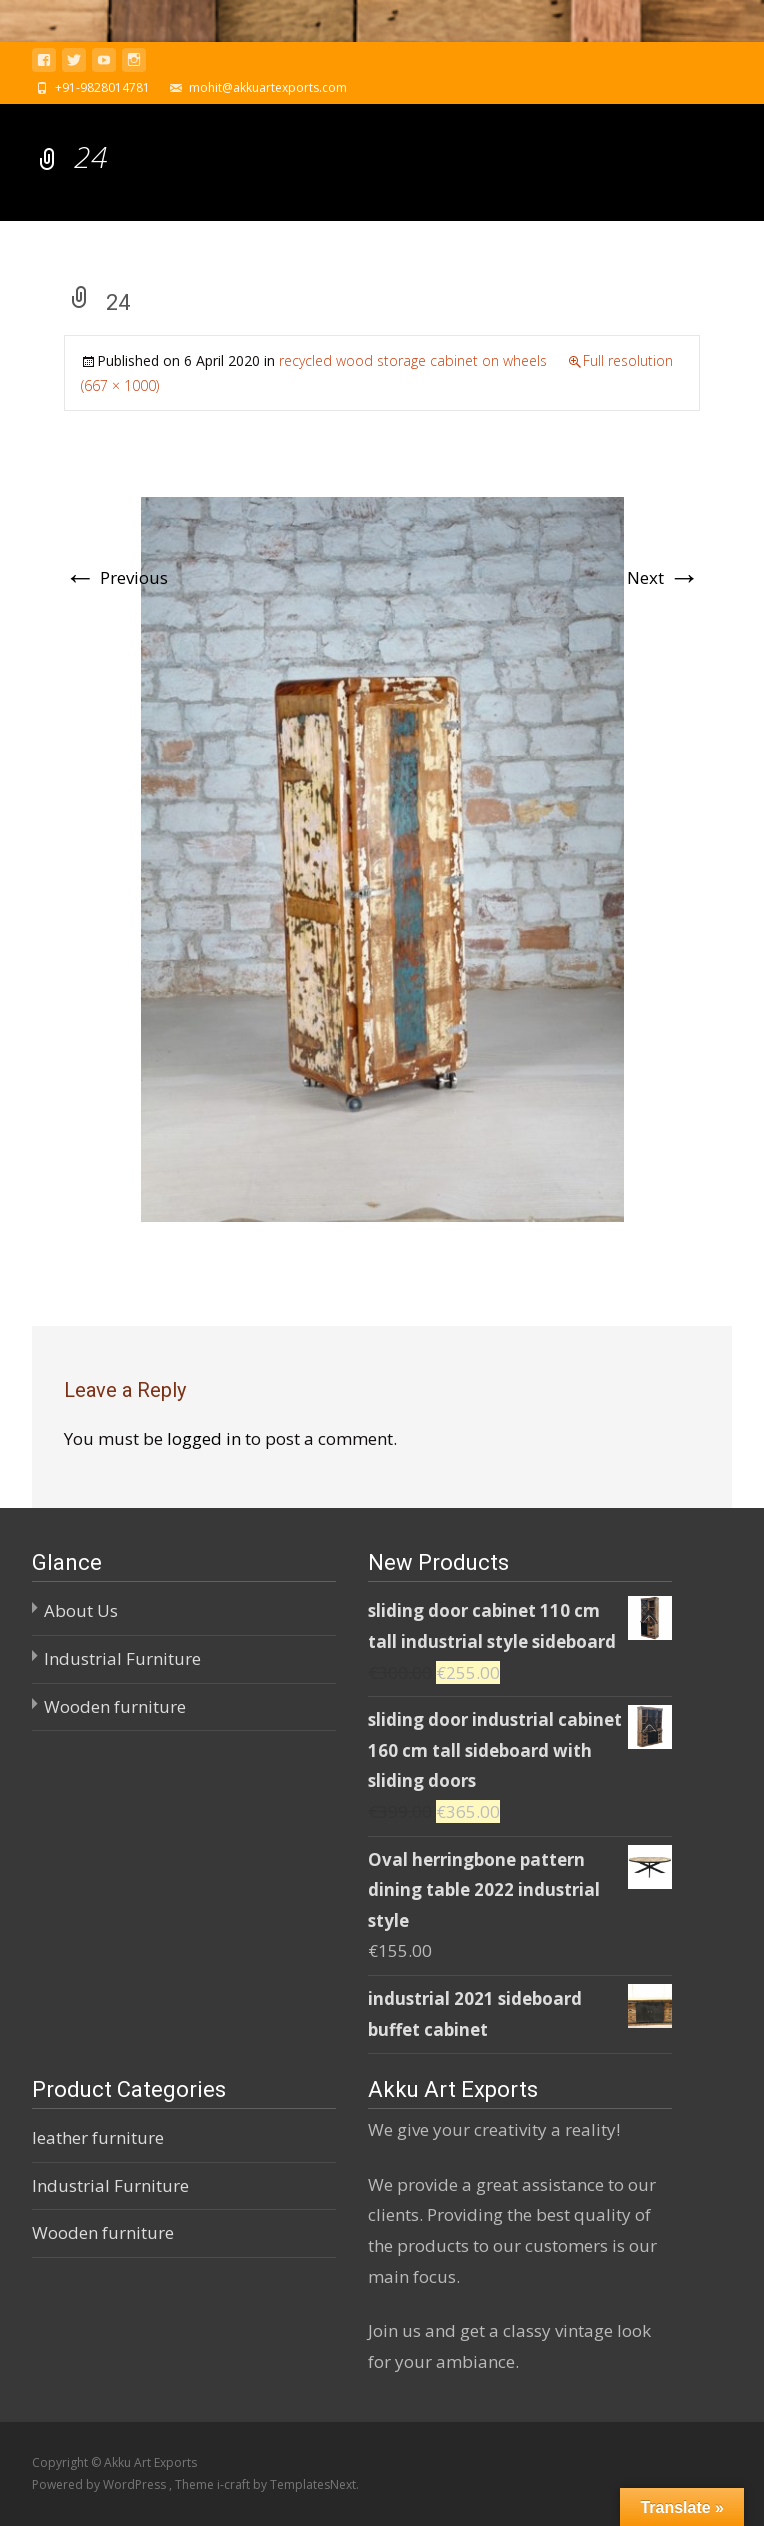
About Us (81, 1610)
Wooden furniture (115, 1706)
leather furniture (98, 2137)
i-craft (235, 2484)
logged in (204, 1438)
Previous (116, 577)
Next (663, 577)
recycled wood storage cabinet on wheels (413, 360)
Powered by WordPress (100, 2484)
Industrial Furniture (122, 1658)
